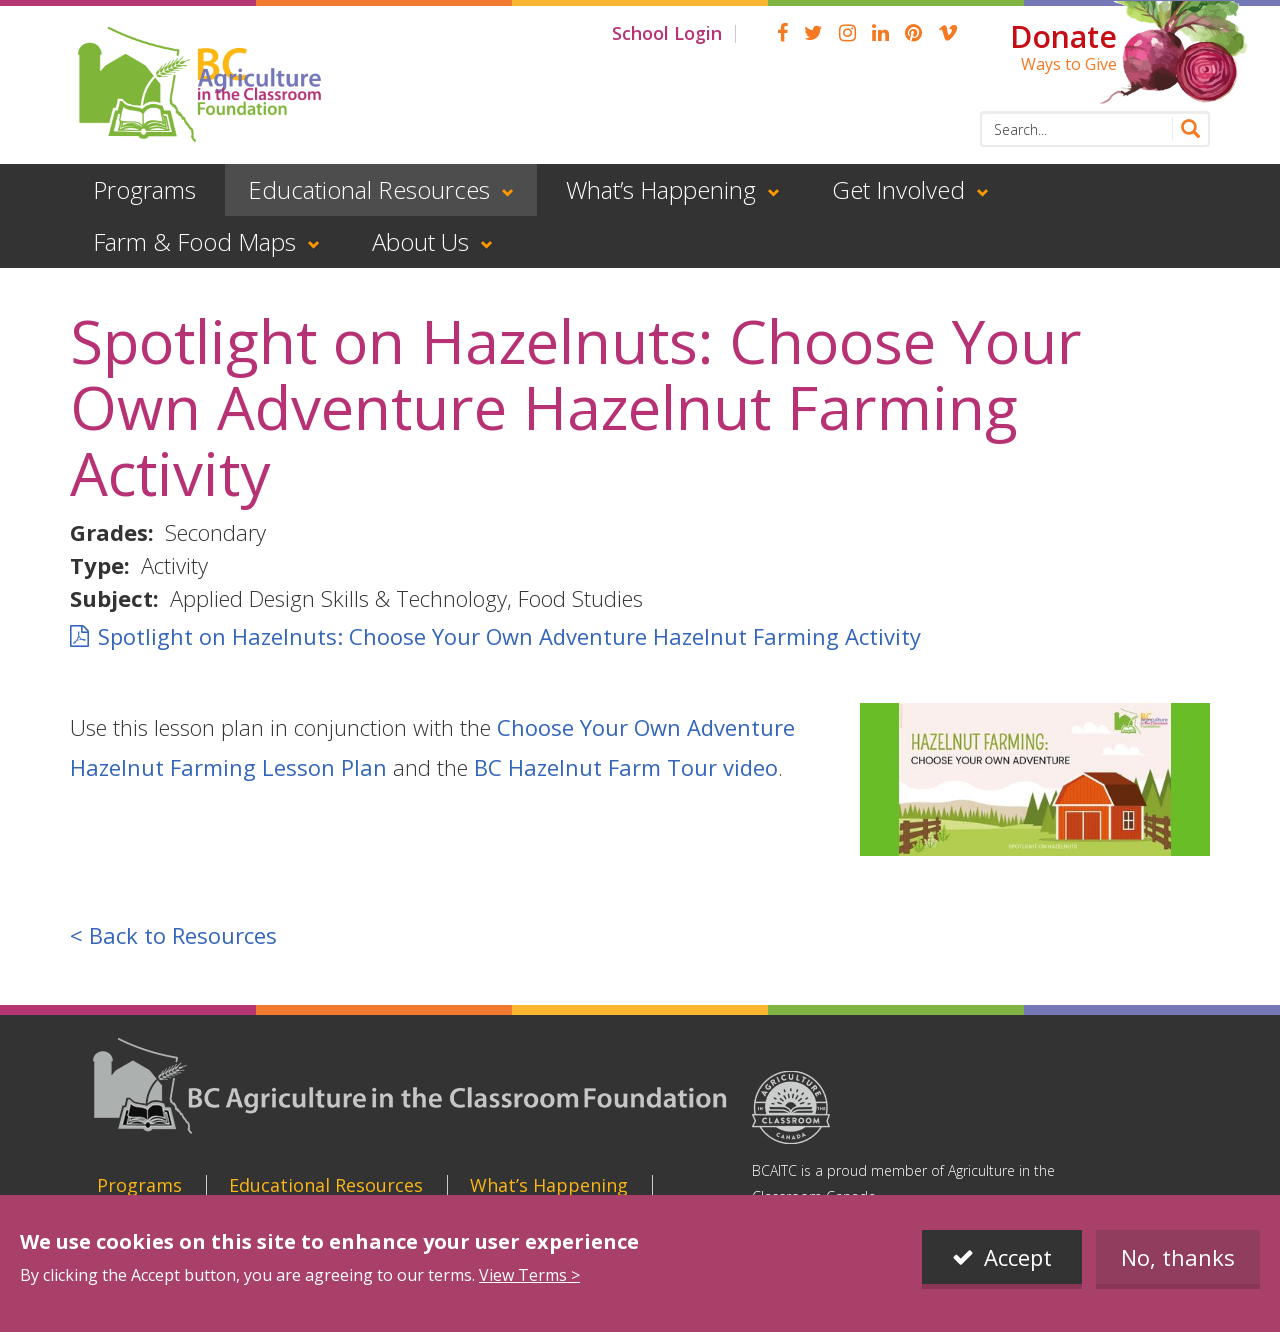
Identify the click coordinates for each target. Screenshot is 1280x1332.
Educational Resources (369, 189)
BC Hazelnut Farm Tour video (626, 767)
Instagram (847, 33)
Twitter (813, 33)
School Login (667, 33)
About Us (420, 241)
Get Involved (898, 189)
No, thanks (1178, 1258)
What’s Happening (661, 189)
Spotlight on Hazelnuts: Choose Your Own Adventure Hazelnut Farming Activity (509, 636)
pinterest (913, 33)
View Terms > (529, 1276)
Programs (144, 189)
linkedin (880, 33)
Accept (1018, 1258)
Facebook (782, 33)
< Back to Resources (173, 935)
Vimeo (948, 33)
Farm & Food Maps (194, 241)
